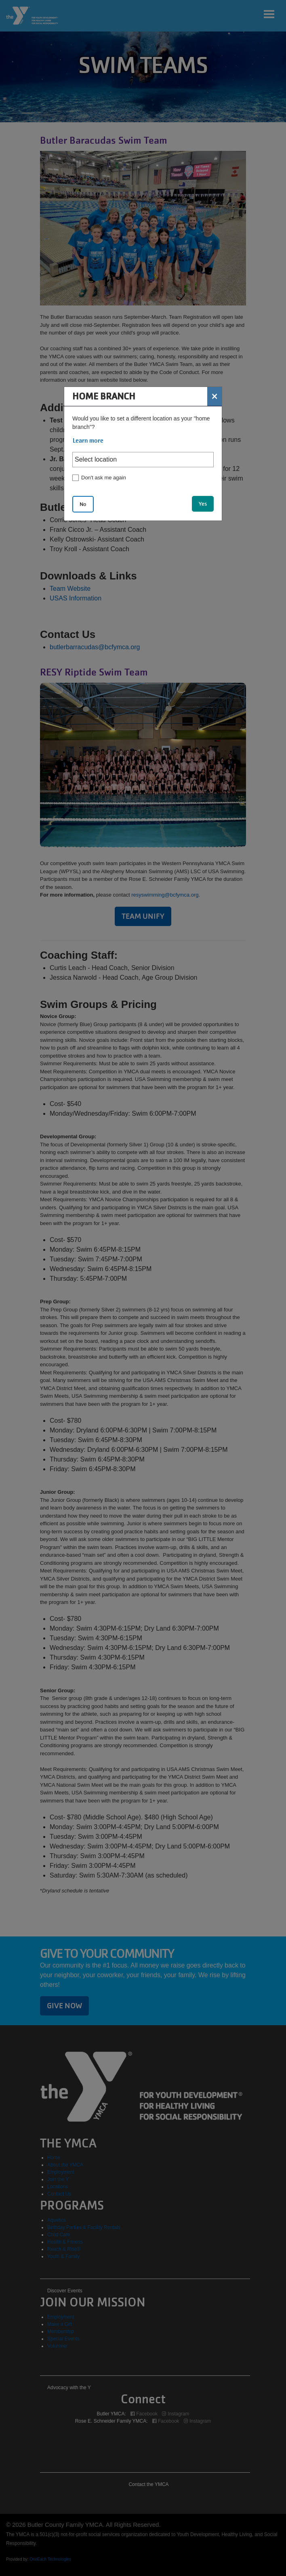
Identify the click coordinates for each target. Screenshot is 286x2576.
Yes (203, 503)
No (83, 504)
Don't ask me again (103, 478)
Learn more (88, 441)
